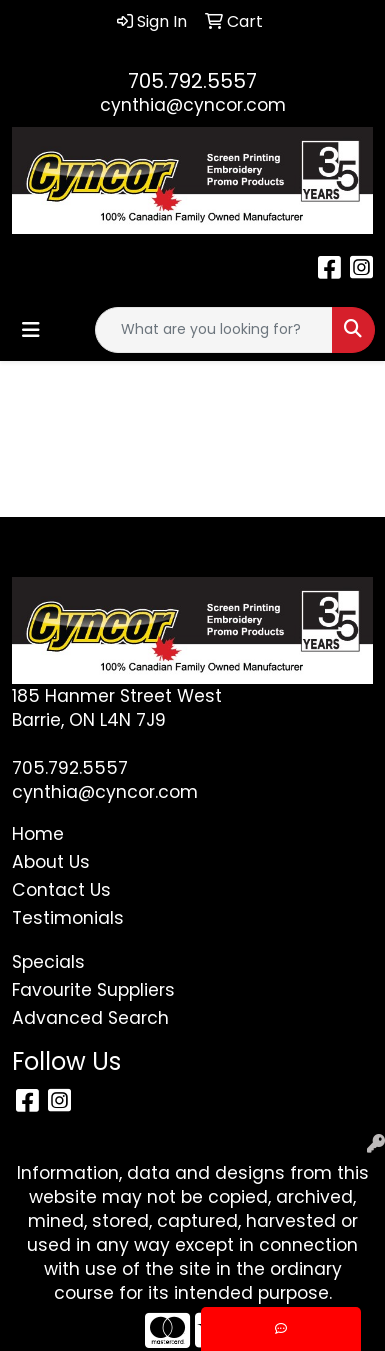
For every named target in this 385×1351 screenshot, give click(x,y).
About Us (51, 862)
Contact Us (61, 890)
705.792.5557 (192, 81)
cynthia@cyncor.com (193, 105)
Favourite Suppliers (93, 990)
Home (38, 834)
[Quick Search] (214, 330)
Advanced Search (90, 1018)
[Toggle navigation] (31, 330)
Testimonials (68, 918)
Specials (48, 962)
